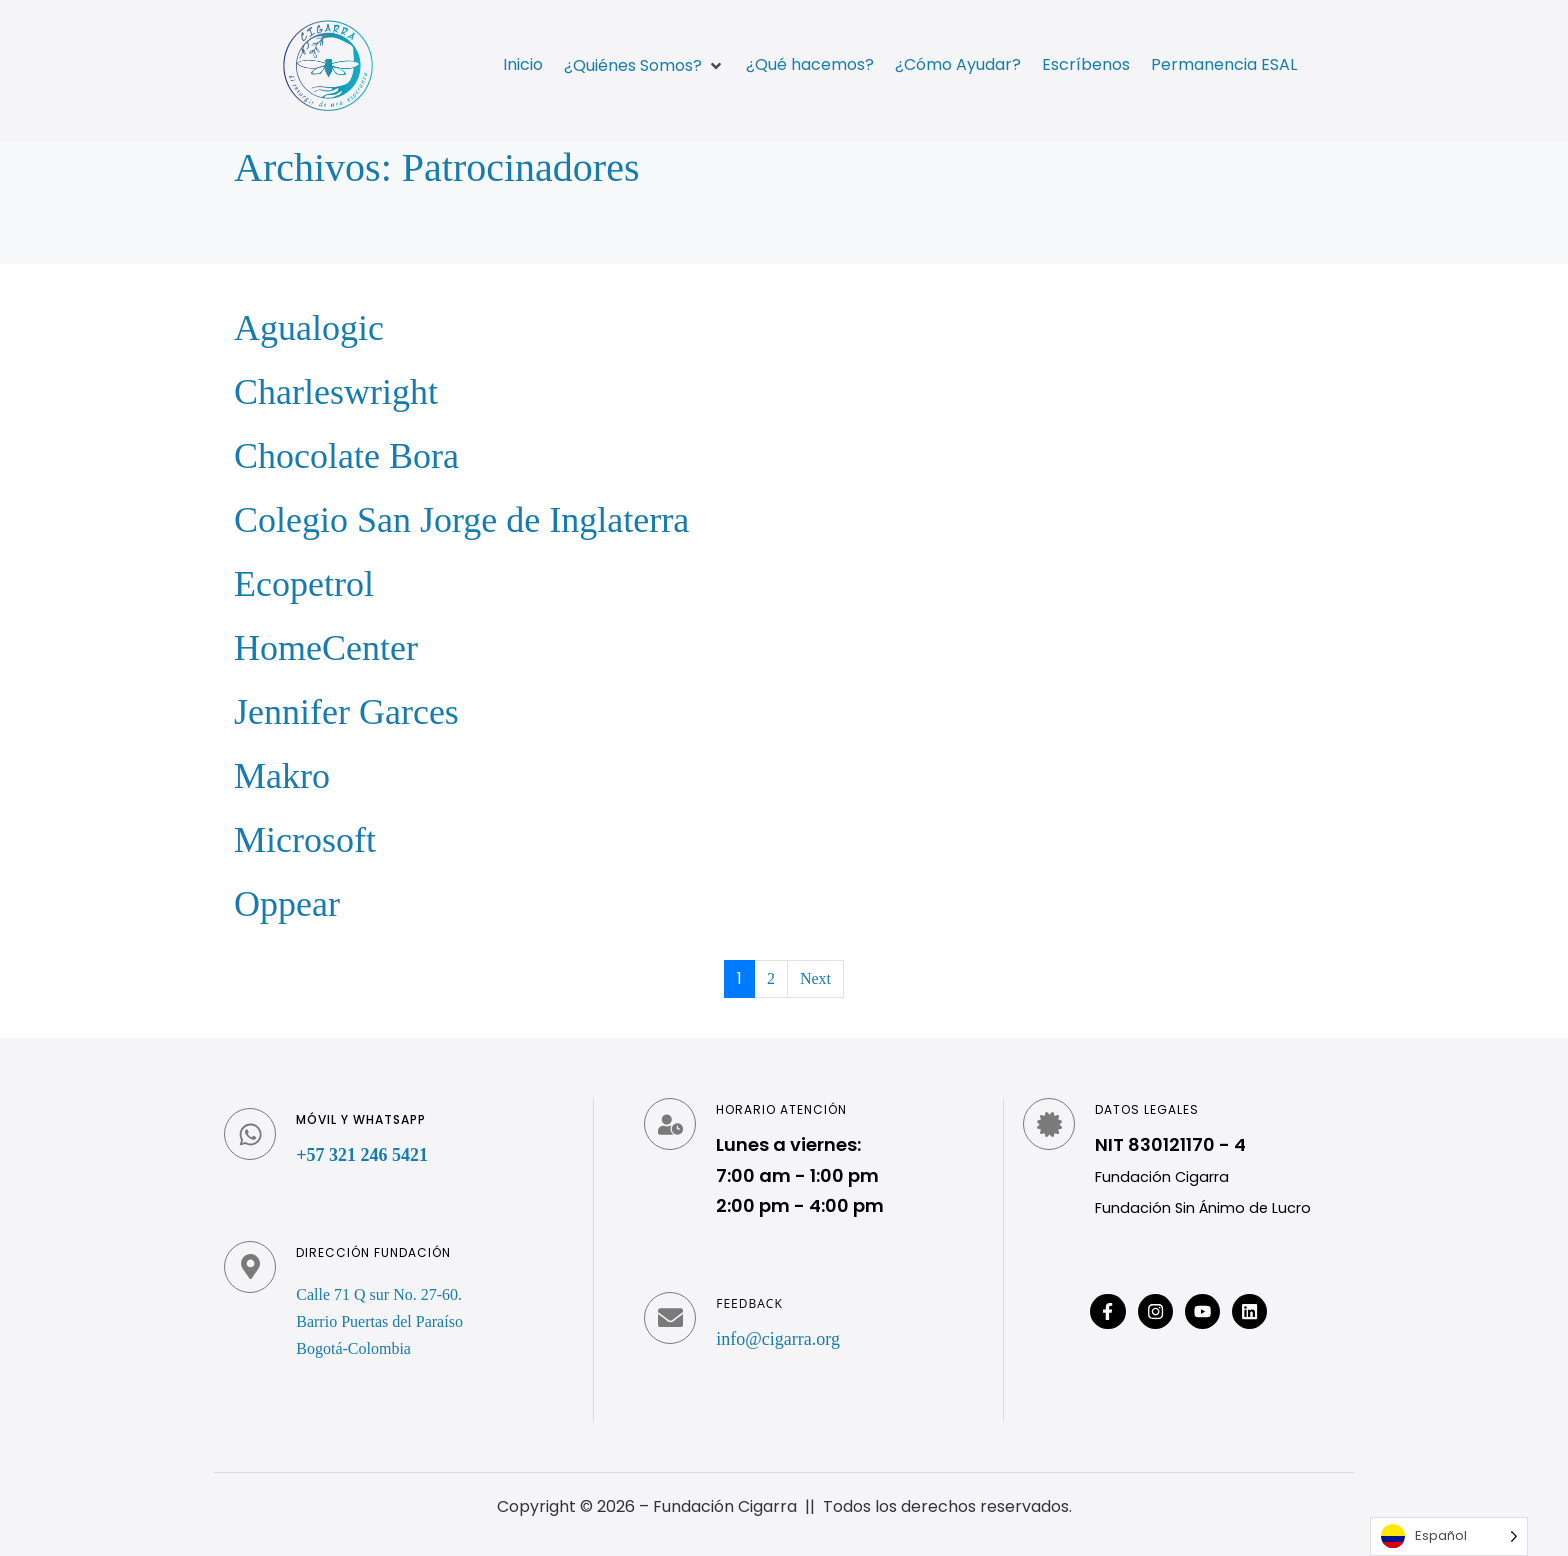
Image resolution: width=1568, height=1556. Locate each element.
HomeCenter (326, 648)
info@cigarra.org (788, 1339)
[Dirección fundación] (255, 1272)
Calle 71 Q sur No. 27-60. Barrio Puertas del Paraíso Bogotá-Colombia (389, 1321)
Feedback (759, 1303)
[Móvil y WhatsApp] (255, 1139)
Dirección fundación (383, 1252)
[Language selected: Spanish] (1449, 1536)
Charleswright (336, 392)
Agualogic (309, 328)
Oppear (287, 904)
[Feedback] (675, 1323)
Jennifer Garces (346, 712)
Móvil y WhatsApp (371, 1119)
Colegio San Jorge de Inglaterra (461, 520)
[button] (644, 66)
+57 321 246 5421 (372, 1155)
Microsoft (305, 840)
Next (815, 978)
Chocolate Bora (346, 456)
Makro (282, 776)
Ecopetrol (304, 584)
